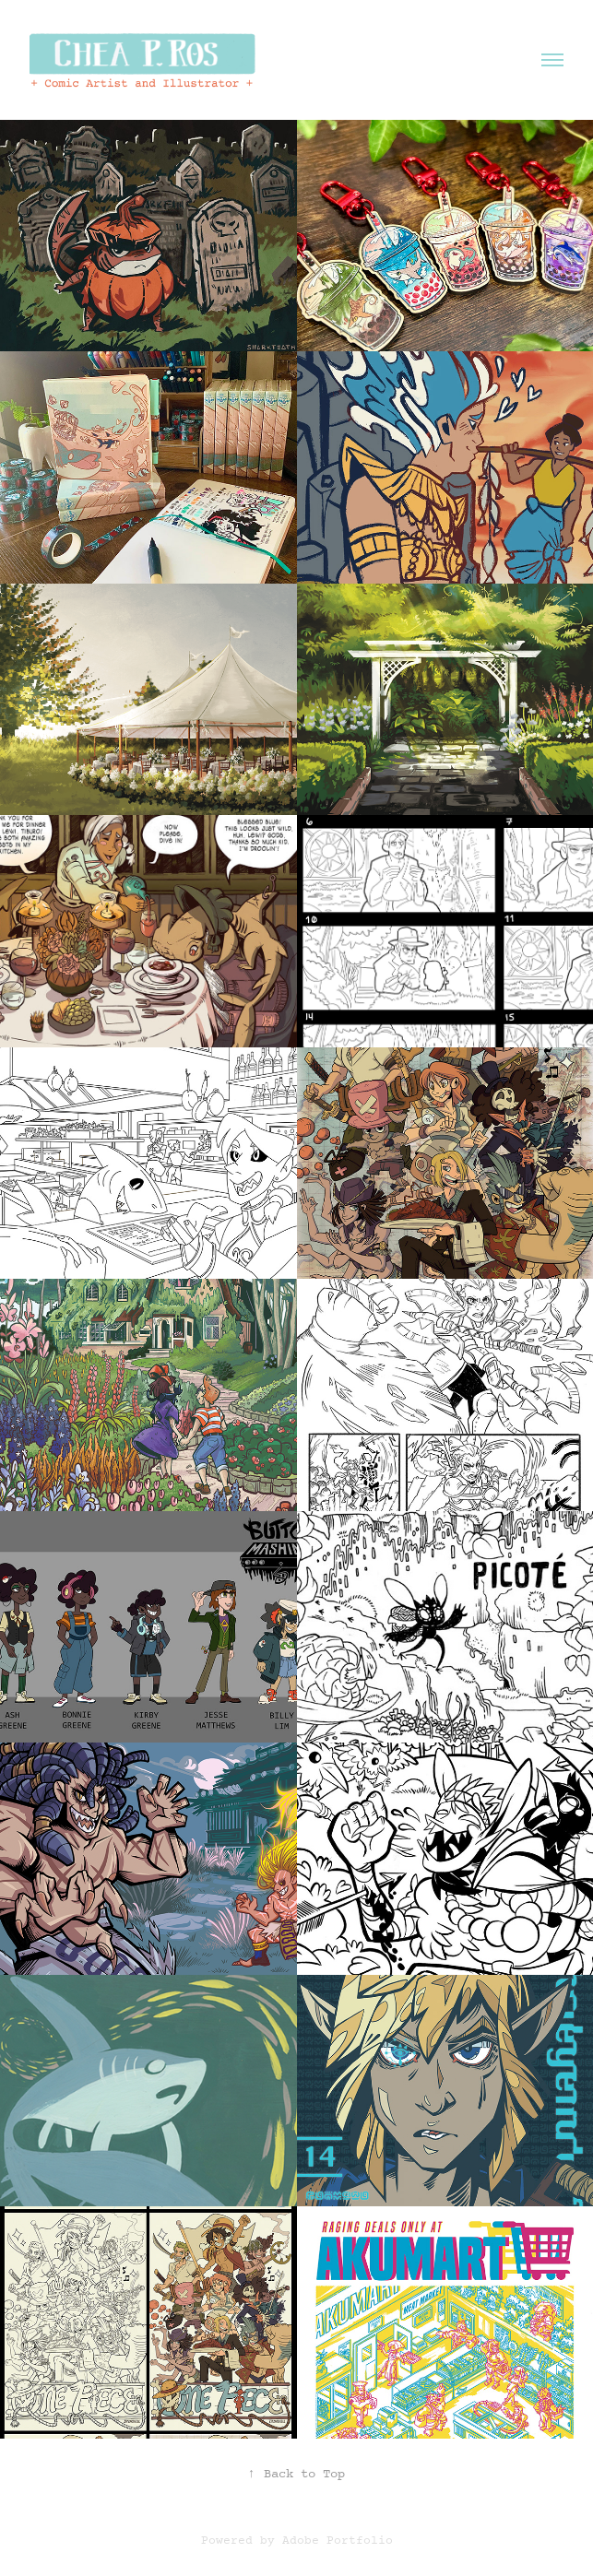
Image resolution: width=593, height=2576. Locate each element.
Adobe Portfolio (337, 2541)
